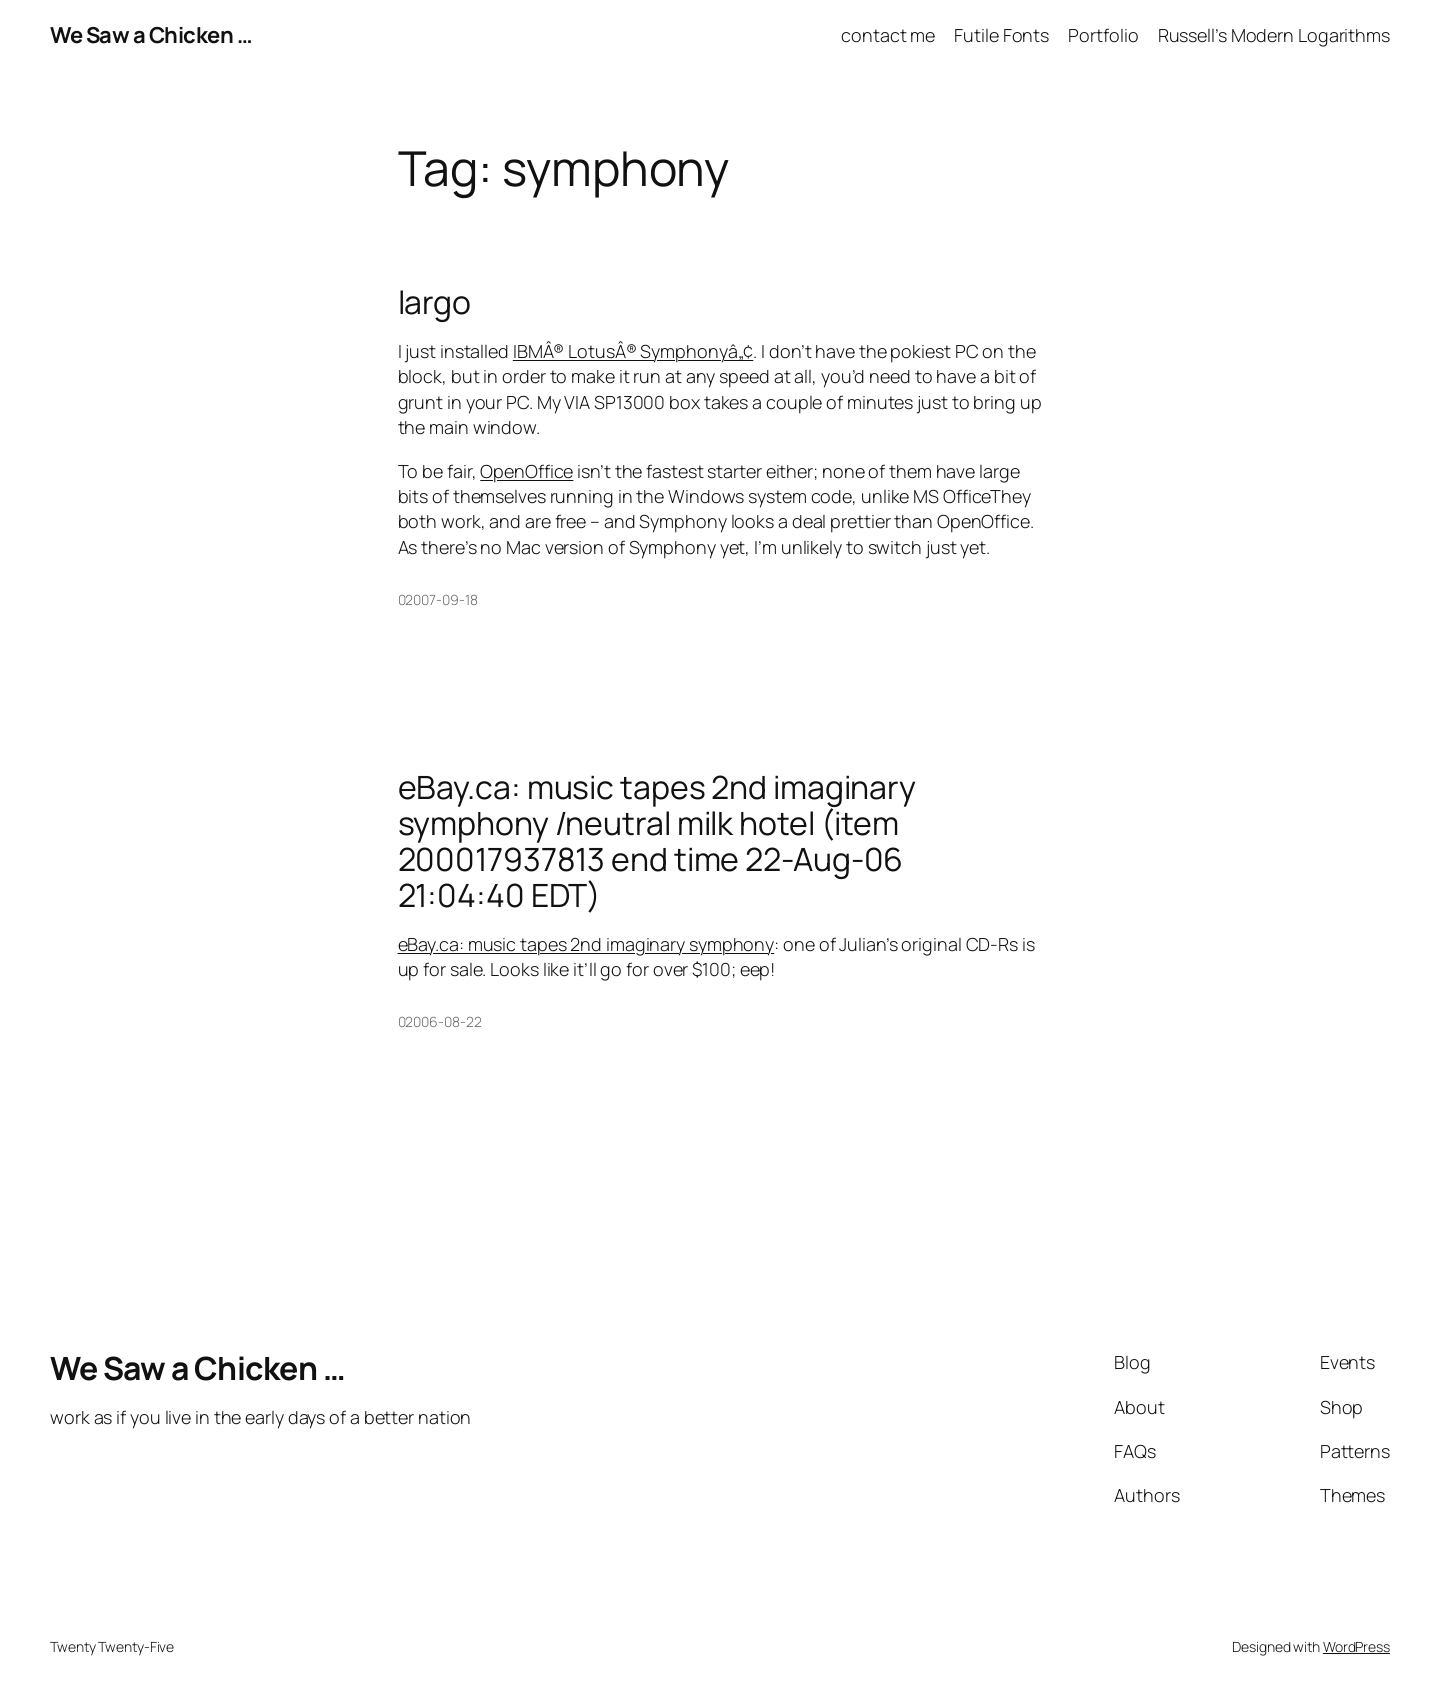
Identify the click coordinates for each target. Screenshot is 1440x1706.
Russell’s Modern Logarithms (1274, 35)
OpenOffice (526, 471)
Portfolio (1103, 35)
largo (435, 302)
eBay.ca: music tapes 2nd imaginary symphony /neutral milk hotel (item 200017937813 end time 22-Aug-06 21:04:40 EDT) (657, 841)
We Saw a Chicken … (151, 35)
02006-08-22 (440, 1021)
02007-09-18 (438, 599)
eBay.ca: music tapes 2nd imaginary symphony (586, 944)
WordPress (1356, 1646)
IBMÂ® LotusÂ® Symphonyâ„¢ (633, 351)
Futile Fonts (1001, 35)
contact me (888, 35)
